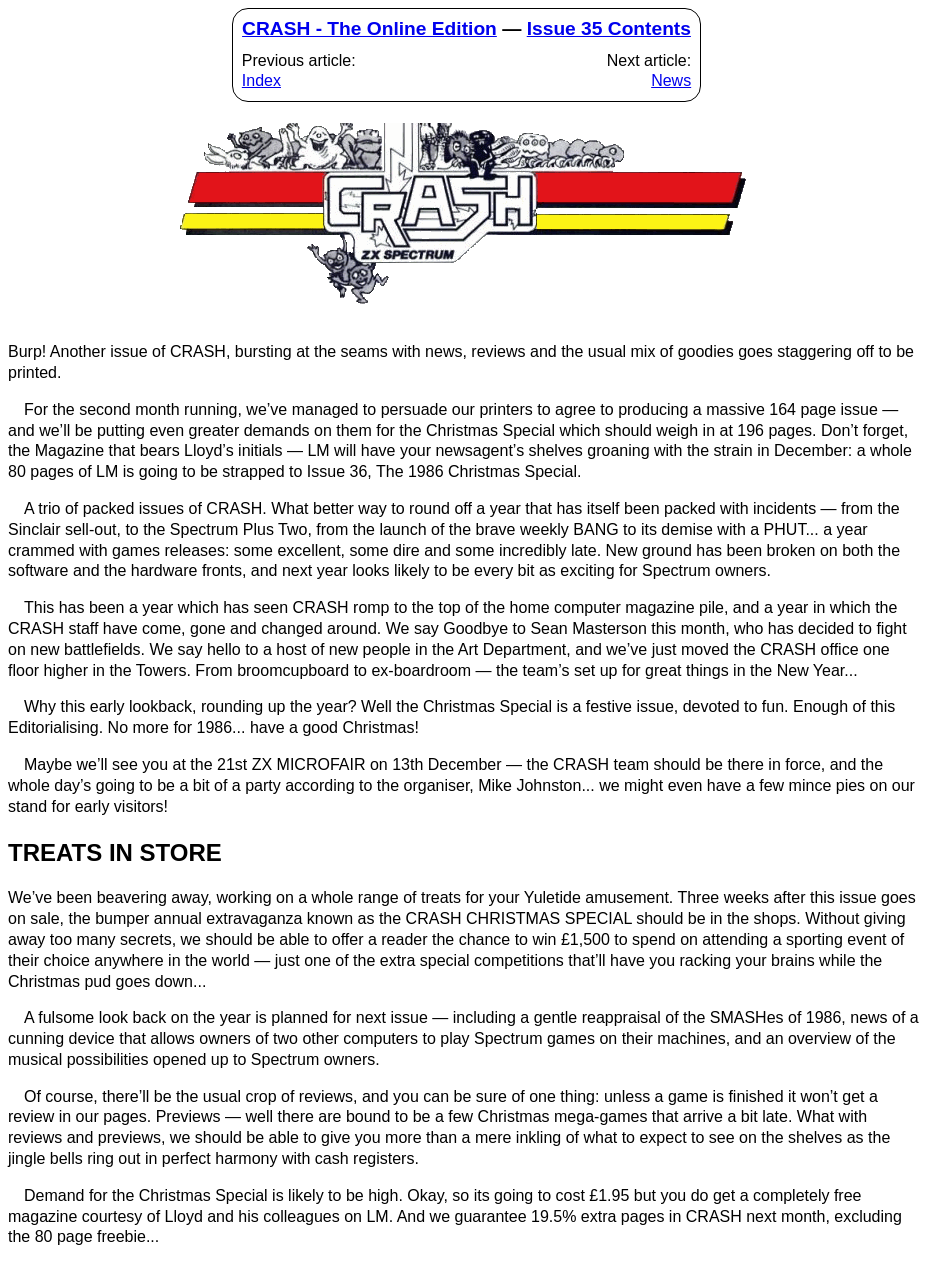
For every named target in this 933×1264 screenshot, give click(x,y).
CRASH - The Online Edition (369, 28)
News (671, 80)
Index (261, 80)
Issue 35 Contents (609, 28)
